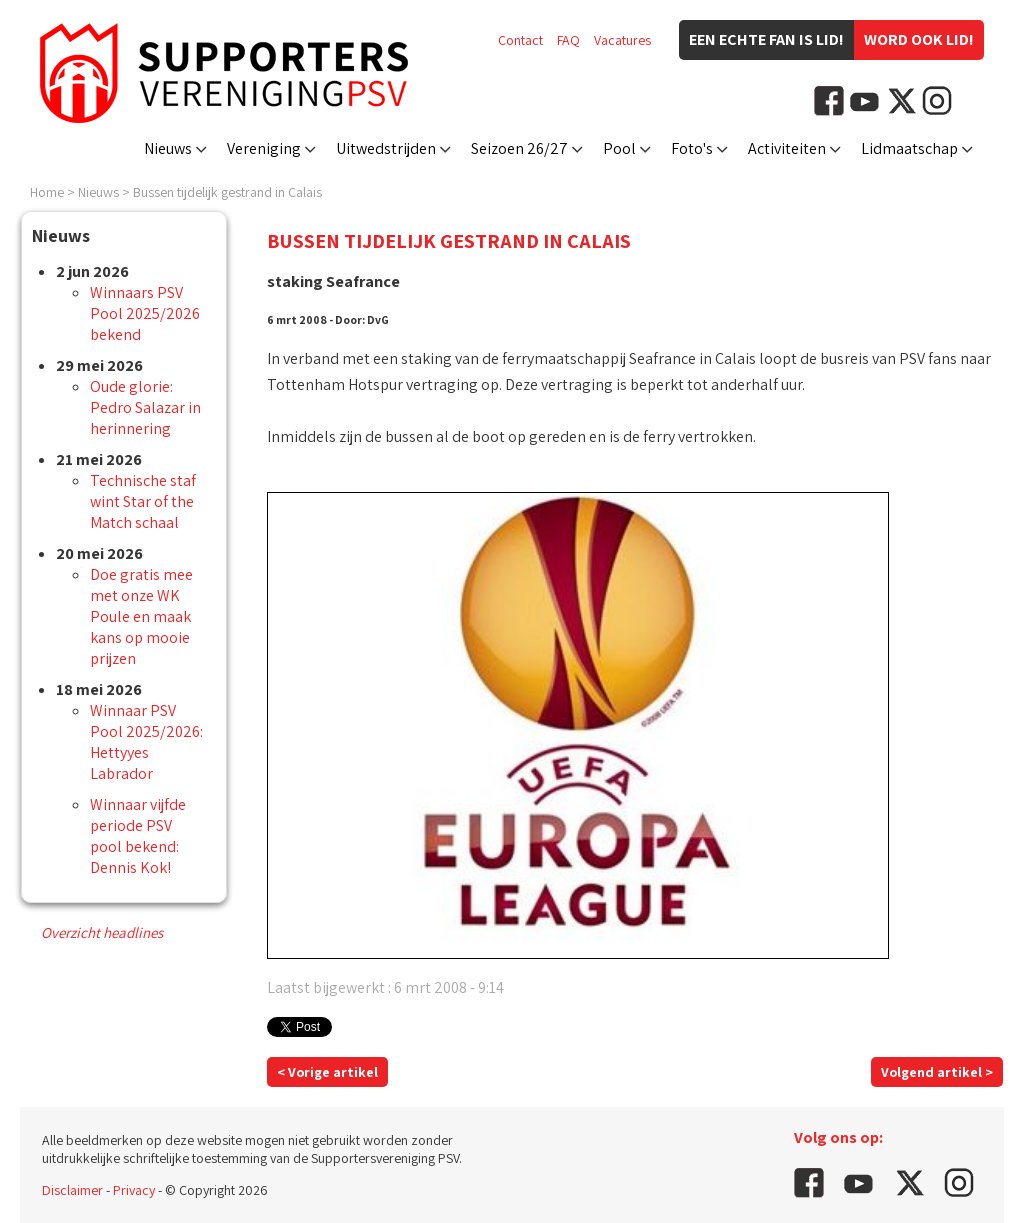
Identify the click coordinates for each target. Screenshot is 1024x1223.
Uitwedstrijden (386, 148)
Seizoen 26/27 (519, 148)
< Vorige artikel (327, 1072)
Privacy (134, 1190)
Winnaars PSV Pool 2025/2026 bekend (145, 313)
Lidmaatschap (909, 148)
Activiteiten (787, 148)
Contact (520, 40)
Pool (619, 148)
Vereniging (264, 148)
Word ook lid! (919, 39)
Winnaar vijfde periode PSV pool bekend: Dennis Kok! (138, 836)
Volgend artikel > (937, 1072)
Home (47, 192)
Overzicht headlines (102, 932)
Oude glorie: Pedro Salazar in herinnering (145, 407)
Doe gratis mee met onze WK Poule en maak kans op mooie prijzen (141, 616)
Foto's (692, 148)
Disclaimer (72, 1190)
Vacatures (622, 40)
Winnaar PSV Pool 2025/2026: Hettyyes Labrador (146, 742)
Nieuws (168, 148)
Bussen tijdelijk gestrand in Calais (227, 192)
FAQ (568, 40)
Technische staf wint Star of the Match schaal (143, 501)
